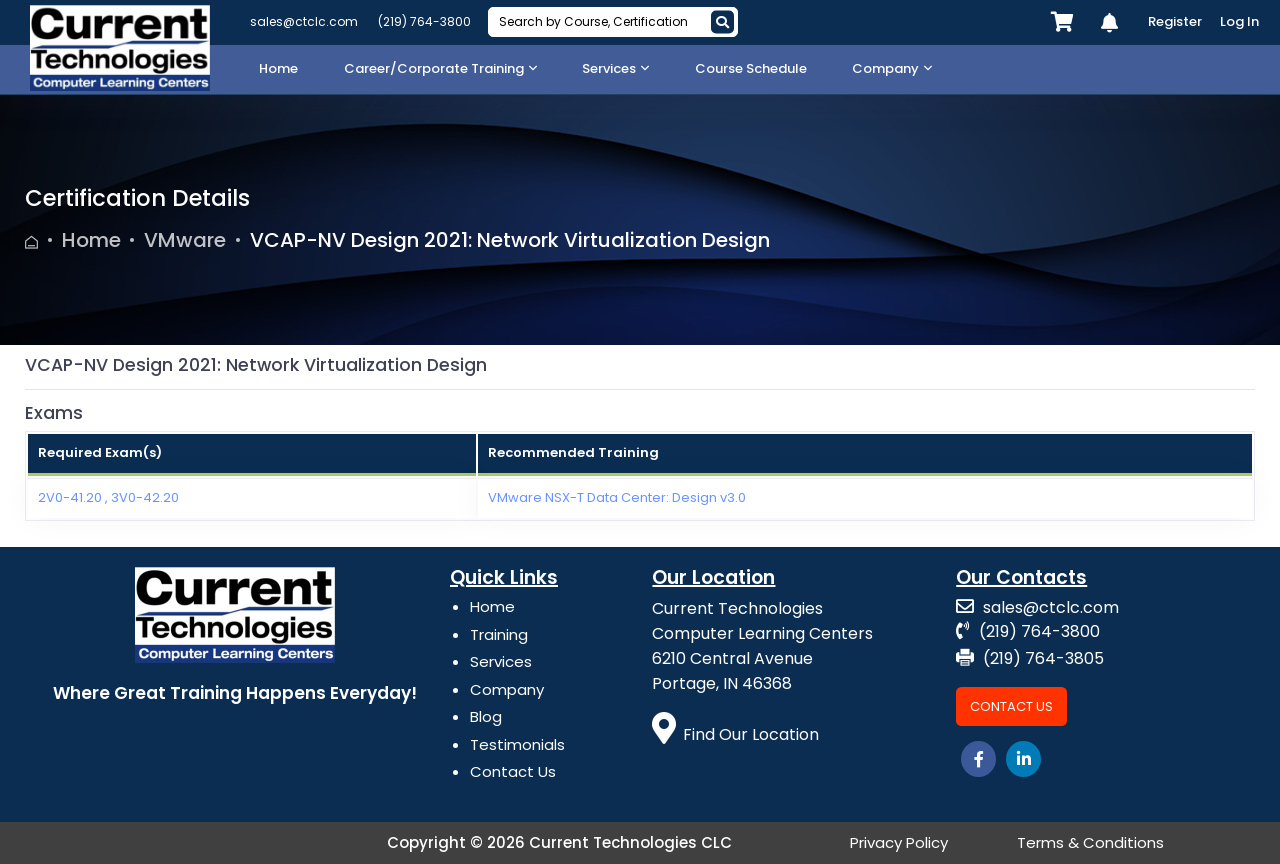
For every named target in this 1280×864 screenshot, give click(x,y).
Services (501, 661)
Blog (486, 716)
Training (499, 634)
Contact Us (513, 771)
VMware (185, 240)
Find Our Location (735, 734)
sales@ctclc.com (304, 21)
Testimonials (517, 744)
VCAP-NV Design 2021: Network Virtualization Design (510, 240)
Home (91, 240)
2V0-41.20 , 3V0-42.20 (108, 497)
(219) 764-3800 (424, 21)
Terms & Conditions (1090, 842)
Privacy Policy (899, 842)
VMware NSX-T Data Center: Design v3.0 (617, 497)
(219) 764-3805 (1030, 658)
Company (507, 689)
